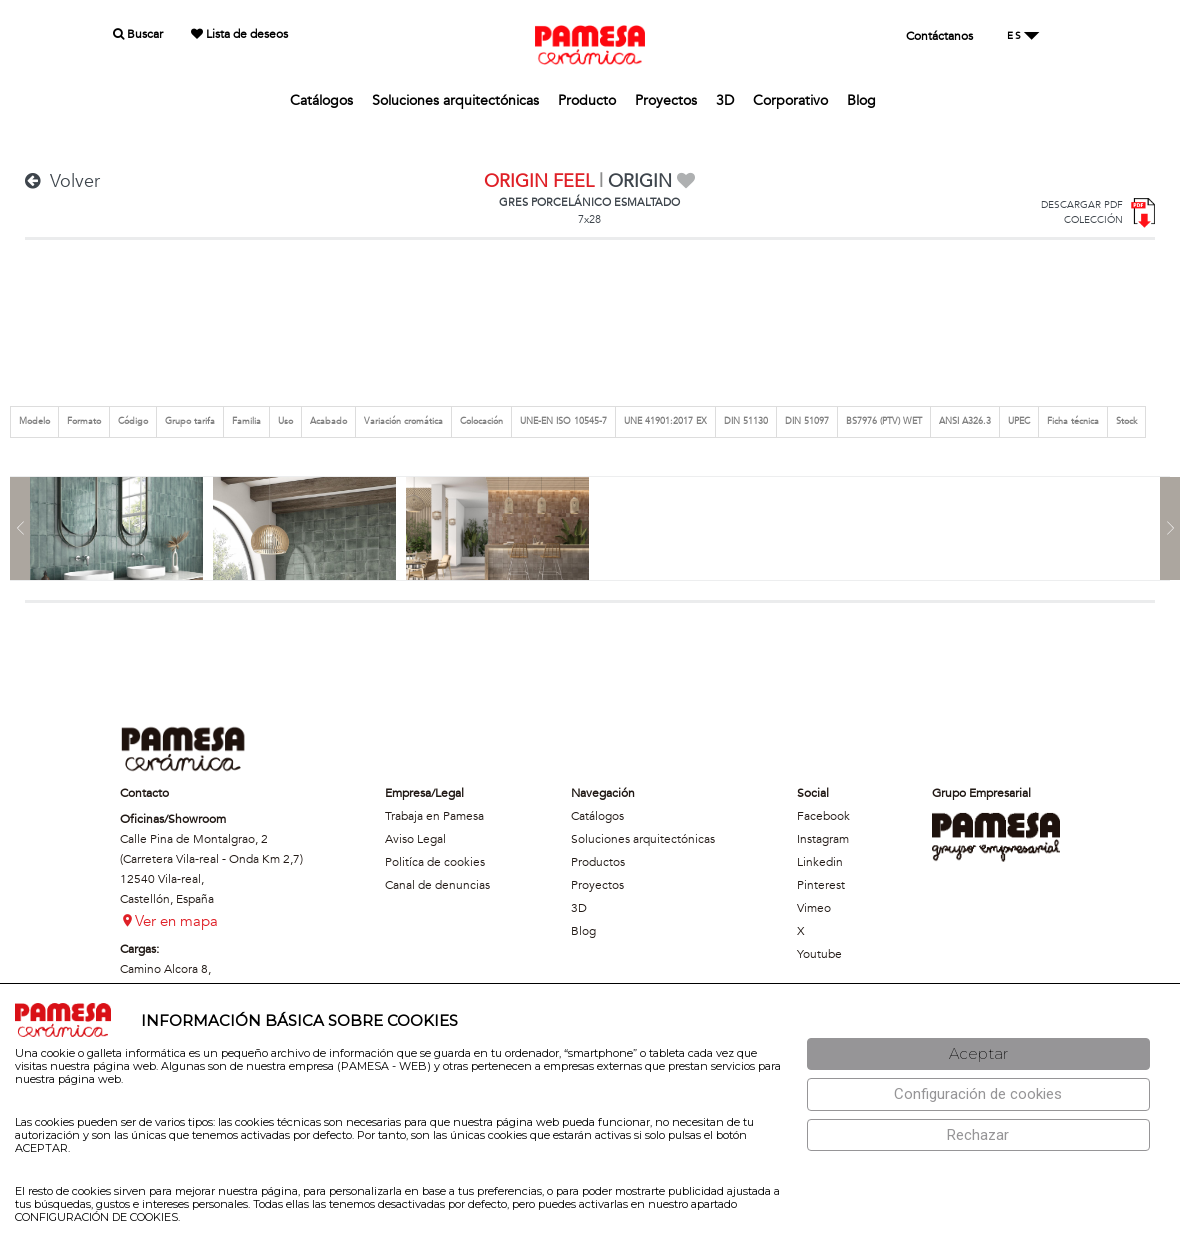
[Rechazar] (978, 1135)
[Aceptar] (978, 1054)
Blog (861, 100)
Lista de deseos (239, 34)
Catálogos (321, 100)
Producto (587, 100)
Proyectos (666, 100)
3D (725, 100)
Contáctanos (939, 36)
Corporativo (790, 100)
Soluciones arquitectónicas (455, 100)
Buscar (138, 34)
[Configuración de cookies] (978, 1094)
